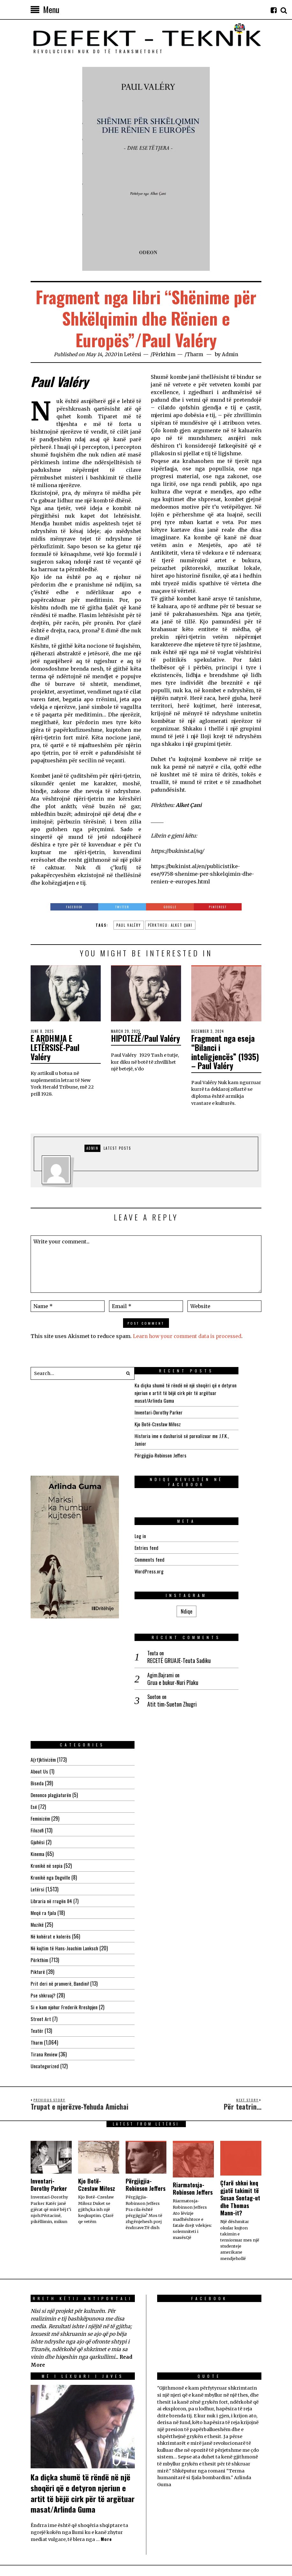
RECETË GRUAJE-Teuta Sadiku (202, 1612)
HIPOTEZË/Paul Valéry (136, 1043)
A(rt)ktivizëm (43, 1648)
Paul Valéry (128, 924)
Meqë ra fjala (44, 1801)
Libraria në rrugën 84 (51, 1790)
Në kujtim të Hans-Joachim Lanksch (66, 1837)
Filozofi (37, 1719)
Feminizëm (41, 1707)
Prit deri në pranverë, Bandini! (60, 1872)
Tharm (198, 354)
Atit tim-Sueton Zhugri (195, 1656)
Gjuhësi (38, 1731)
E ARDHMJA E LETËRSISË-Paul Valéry (57, 1047)
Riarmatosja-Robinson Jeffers (193, 2077)
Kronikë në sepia (46, 1754)
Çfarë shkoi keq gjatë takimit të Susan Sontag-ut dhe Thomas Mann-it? (240, 2087)
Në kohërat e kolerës (51, 1825)
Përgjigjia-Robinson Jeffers (184, 1455)
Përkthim (165, 354)
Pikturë (38, 1860)
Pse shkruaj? (43, 1884)
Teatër (37, 1919)
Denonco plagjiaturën (51, 1683)
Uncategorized (45, 1955)
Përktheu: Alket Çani (170, 924)
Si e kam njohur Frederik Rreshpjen (65, 1896)
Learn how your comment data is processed (189, 1336)
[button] (128, 1373)
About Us (39, 1660)
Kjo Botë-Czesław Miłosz (181, 1424)
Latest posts (117, 1148)
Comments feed (173, 1553)
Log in (163, 1529)
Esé (34, 1695)
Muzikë (37, 1813)
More (106, 2439)
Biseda (37, 1672)
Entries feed (169, 1541)
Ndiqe (82, 1575)
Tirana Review (44, 1943)
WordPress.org (172, 1565)
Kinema (38, 1742)
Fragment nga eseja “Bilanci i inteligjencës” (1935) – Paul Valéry (226, 1052)
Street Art (41, 1907)
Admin (234, 354)
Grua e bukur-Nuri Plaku (195, 1634)
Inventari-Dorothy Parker (182, 1412)
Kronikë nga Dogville (50, 1766)
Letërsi (133, 354)
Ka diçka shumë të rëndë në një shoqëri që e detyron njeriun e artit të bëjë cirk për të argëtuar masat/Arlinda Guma (209, 1392)
